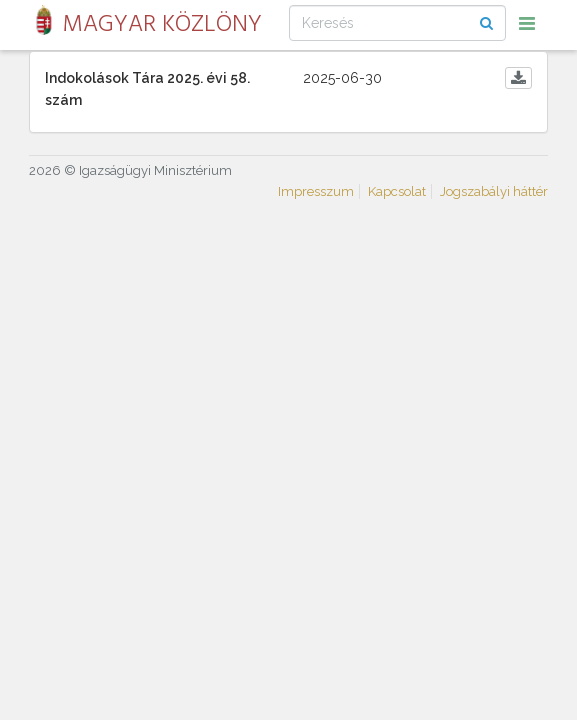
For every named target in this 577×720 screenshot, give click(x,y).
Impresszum (316, 191)
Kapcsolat (397, 191)
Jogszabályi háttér (494, 191)
